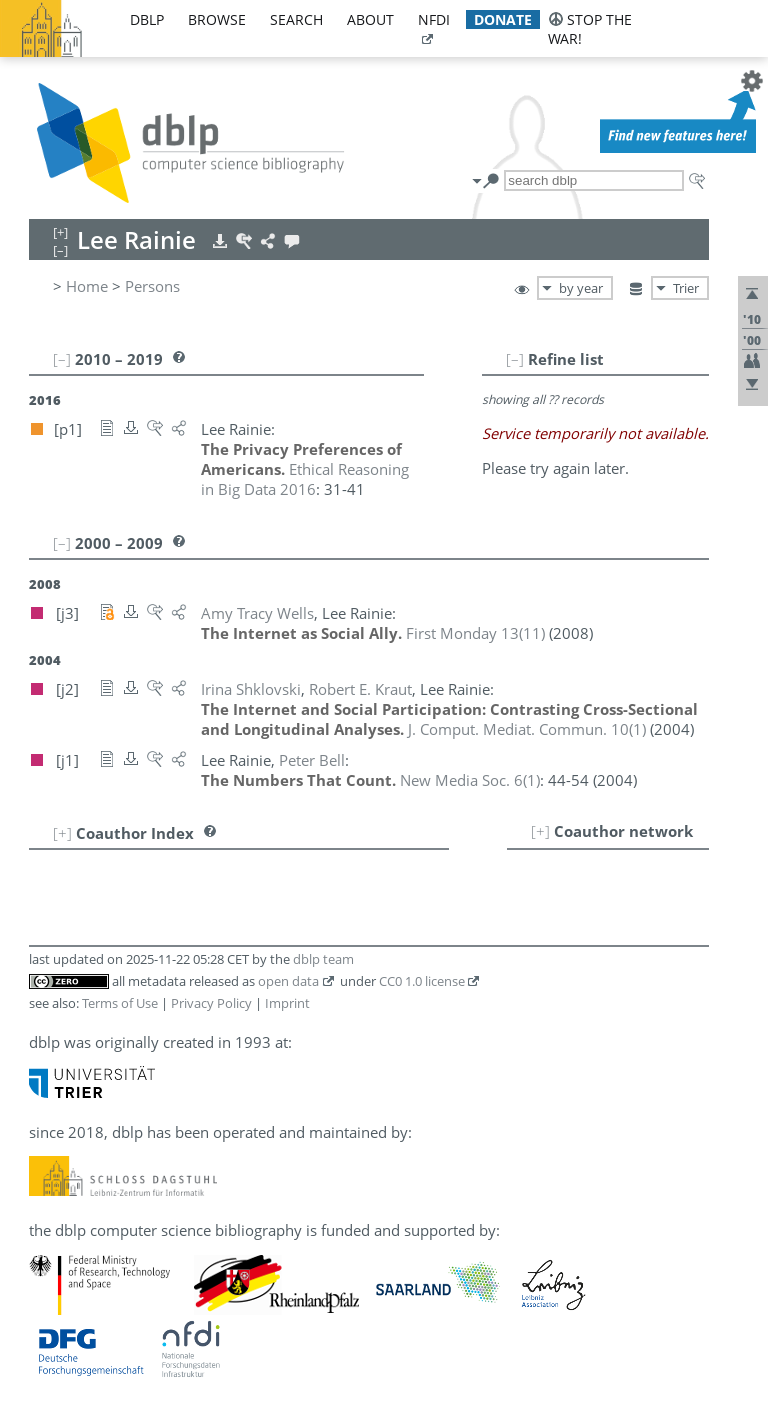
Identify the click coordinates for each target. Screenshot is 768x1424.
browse (217, 19)
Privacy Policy (211, 1003)
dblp (147, 19)
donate (503, 19)
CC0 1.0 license (422, 981)
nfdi (434, 19)
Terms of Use (120, 1003)
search (296, 19)
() (475, 633)
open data (288, 981)
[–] (515, 359)
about (370, 19)
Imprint (287, 1003)
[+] (540, 831)
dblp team (323, 959)
